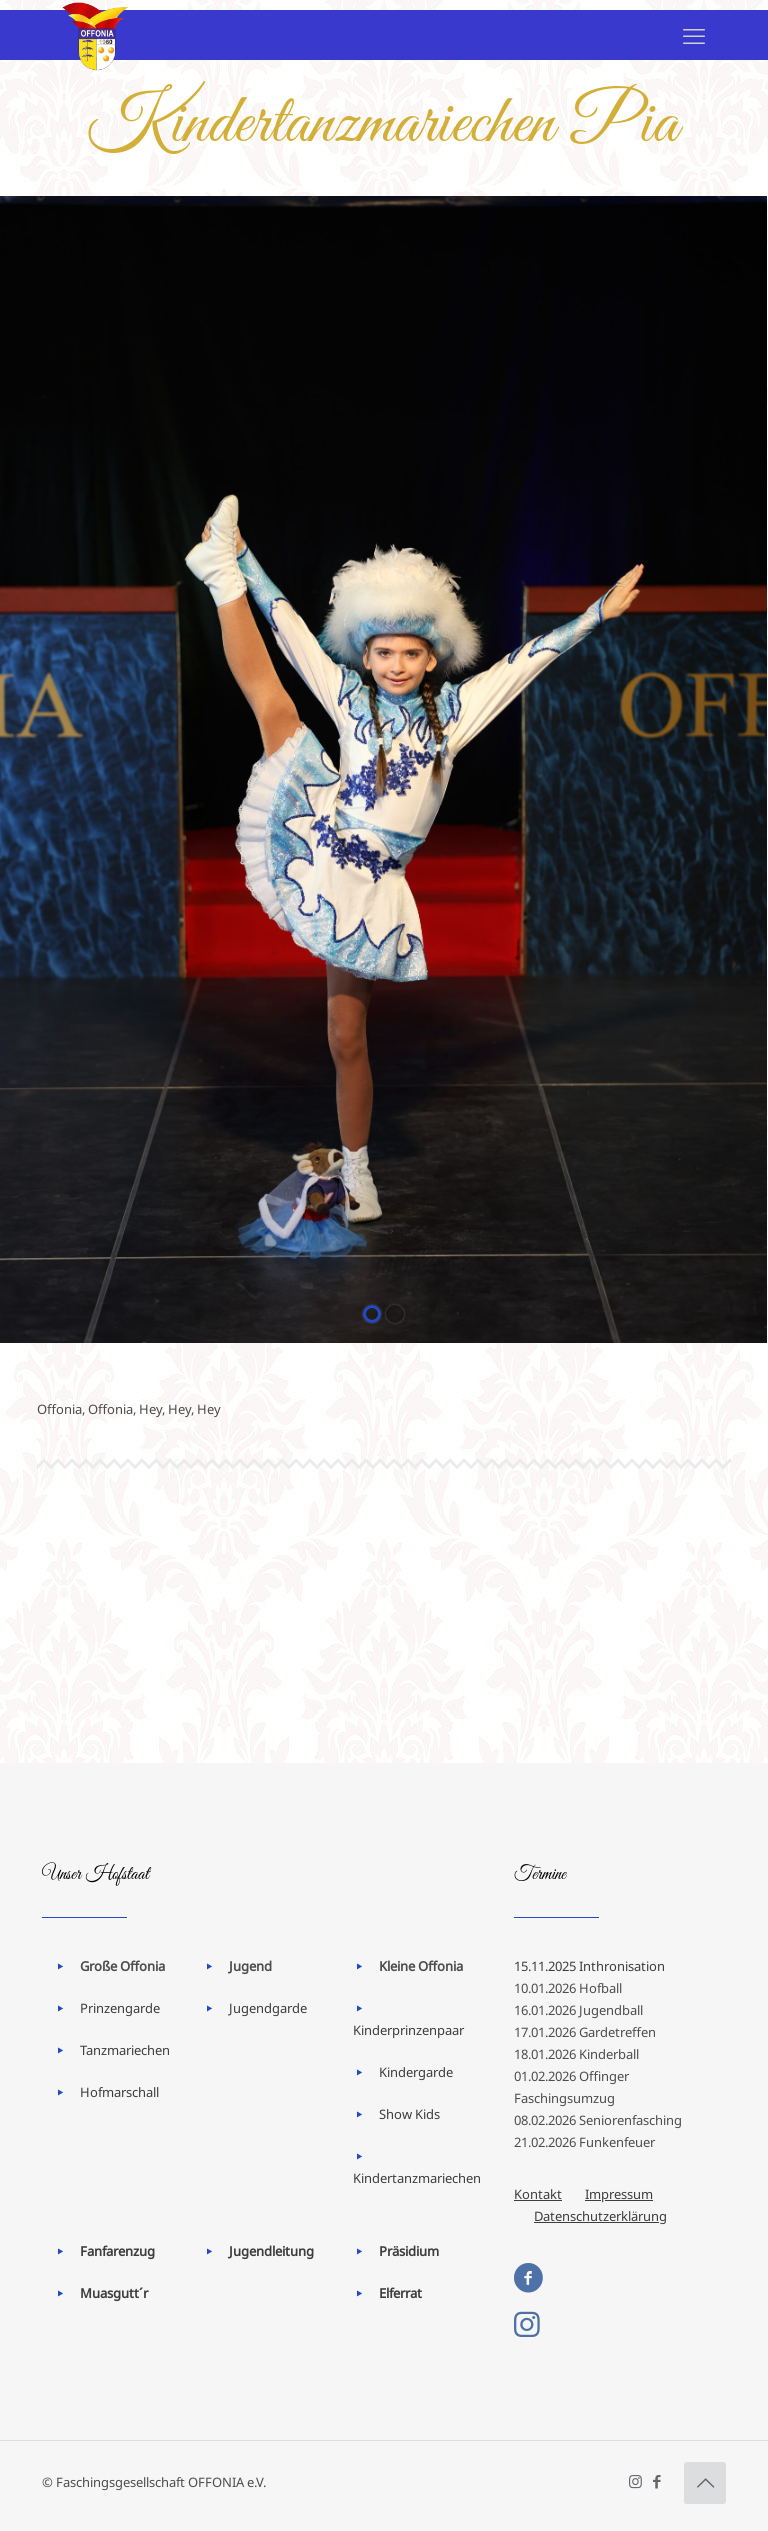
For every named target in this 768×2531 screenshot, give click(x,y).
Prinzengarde (120, 2008)
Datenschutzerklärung (600, 2216)
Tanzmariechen (125, 2050)
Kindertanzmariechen (417, 2178)
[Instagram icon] (635, 2481)
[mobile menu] (694, 35)
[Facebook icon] (656, 2481)
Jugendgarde (268, 2008)
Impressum (619, 2194)
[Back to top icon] (705, 2483)
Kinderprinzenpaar (408, 2030)
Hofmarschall (119, 2092)
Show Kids (409, 2114)
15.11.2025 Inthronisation (589, 1966)
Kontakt (538, 2194)
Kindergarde (416, 2072)
